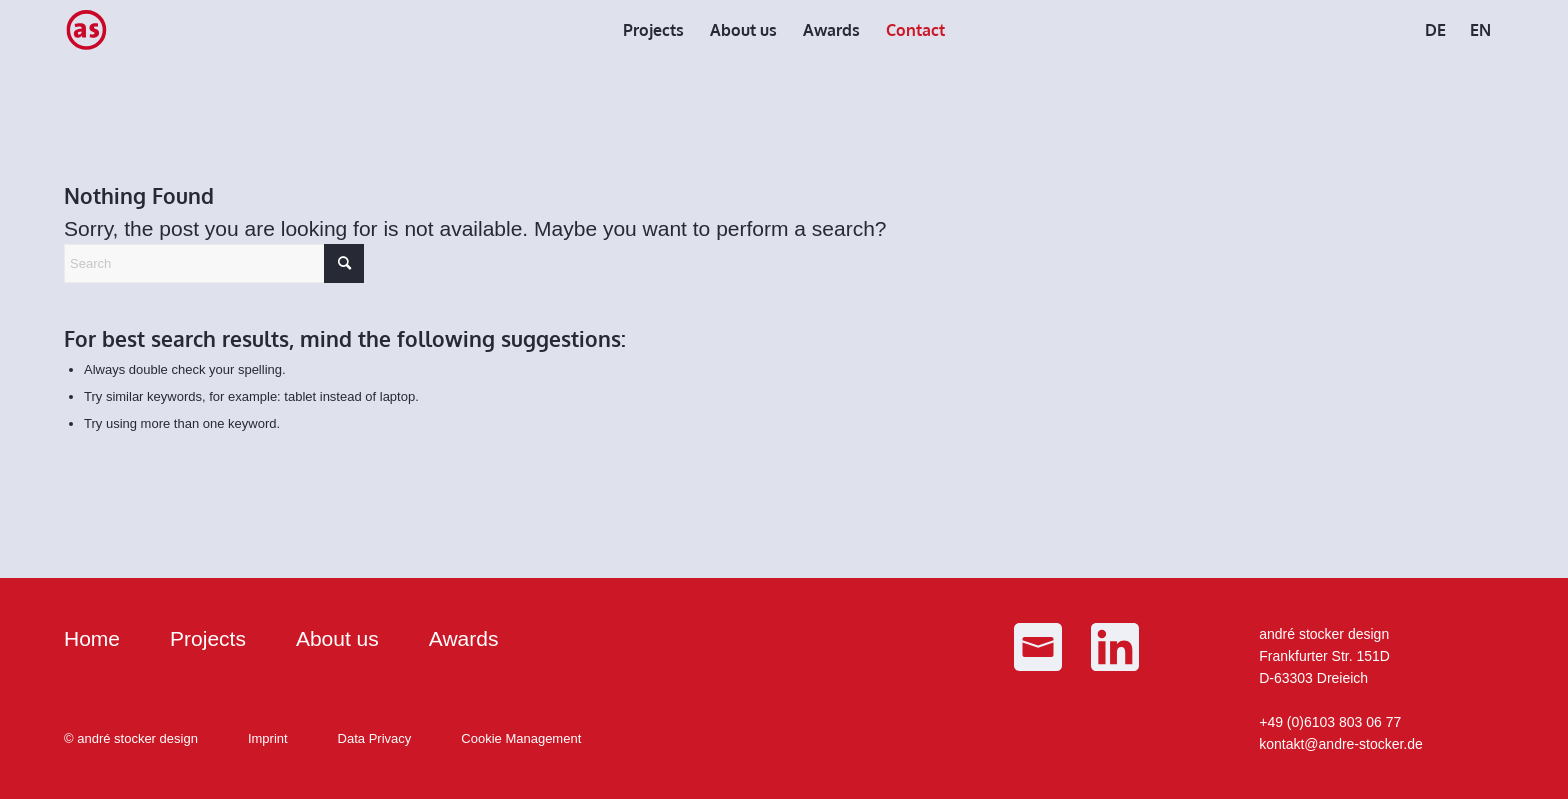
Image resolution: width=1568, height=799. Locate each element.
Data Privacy (375, 738)
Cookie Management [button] (521, 738)
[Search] (214, 263)
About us (337, 638)
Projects (208, 638)
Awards (464, 638)
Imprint (268, 738)
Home (92, 638)
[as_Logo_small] (86, 30)
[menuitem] (653, 30)
